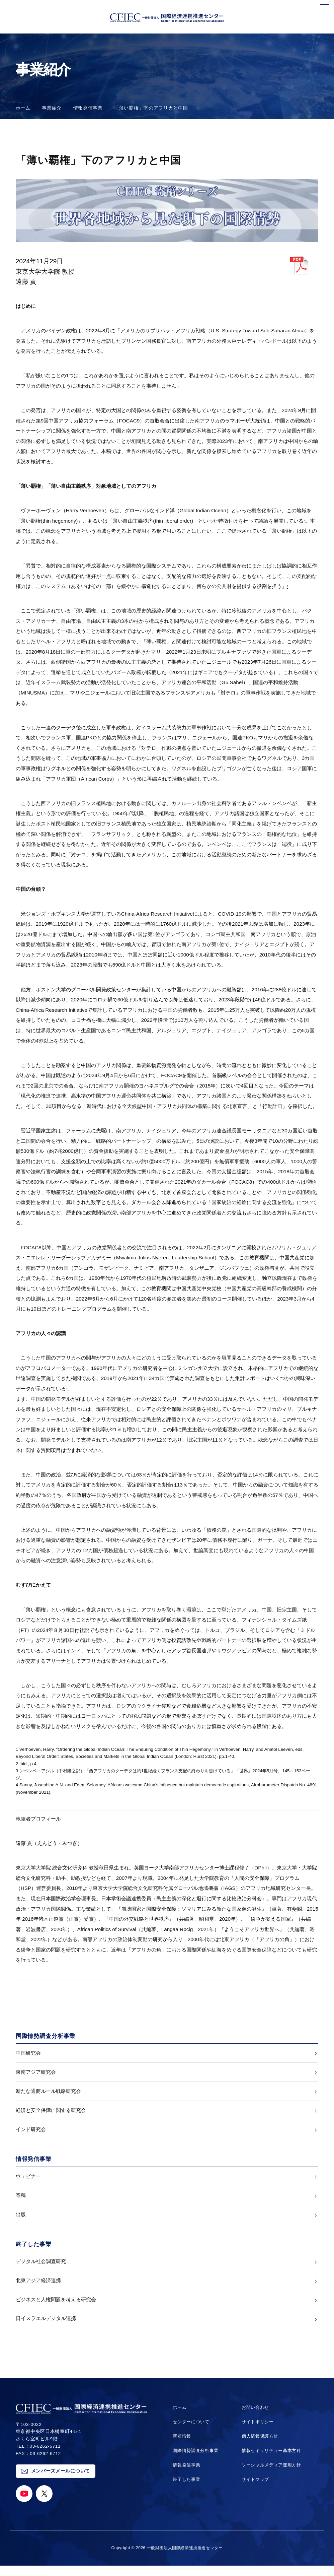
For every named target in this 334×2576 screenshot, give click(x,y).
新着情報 (181, 2446)
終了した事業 (185, 2489)
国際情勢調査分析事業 (195, 2460)
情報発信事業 (185, 2475)
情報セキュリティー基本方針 (271, 2460)
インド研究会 (31, 2133)
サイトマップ (254, 2489)
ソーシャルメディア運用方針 (271, 2475)
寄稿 (21, 2201)
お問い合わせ (254, 2417)
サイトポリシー (256, 2432)
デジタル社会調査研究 (41, 2268)
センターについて (190, 2432)
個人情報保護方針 (258, 2446)
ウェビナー (28, 2181)
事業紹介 (52, 108)
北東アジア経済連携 (38, 2288)
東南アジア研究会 (36, 2073)
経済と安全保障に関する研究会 (51, 2113)
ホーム (23, 108)
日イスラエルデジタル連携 (46, 2328)
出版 (21, 2221)
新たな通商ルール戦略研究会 (48, 2093)
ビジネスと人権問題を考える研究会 (56, 2308)
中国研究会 (28, 2053)
